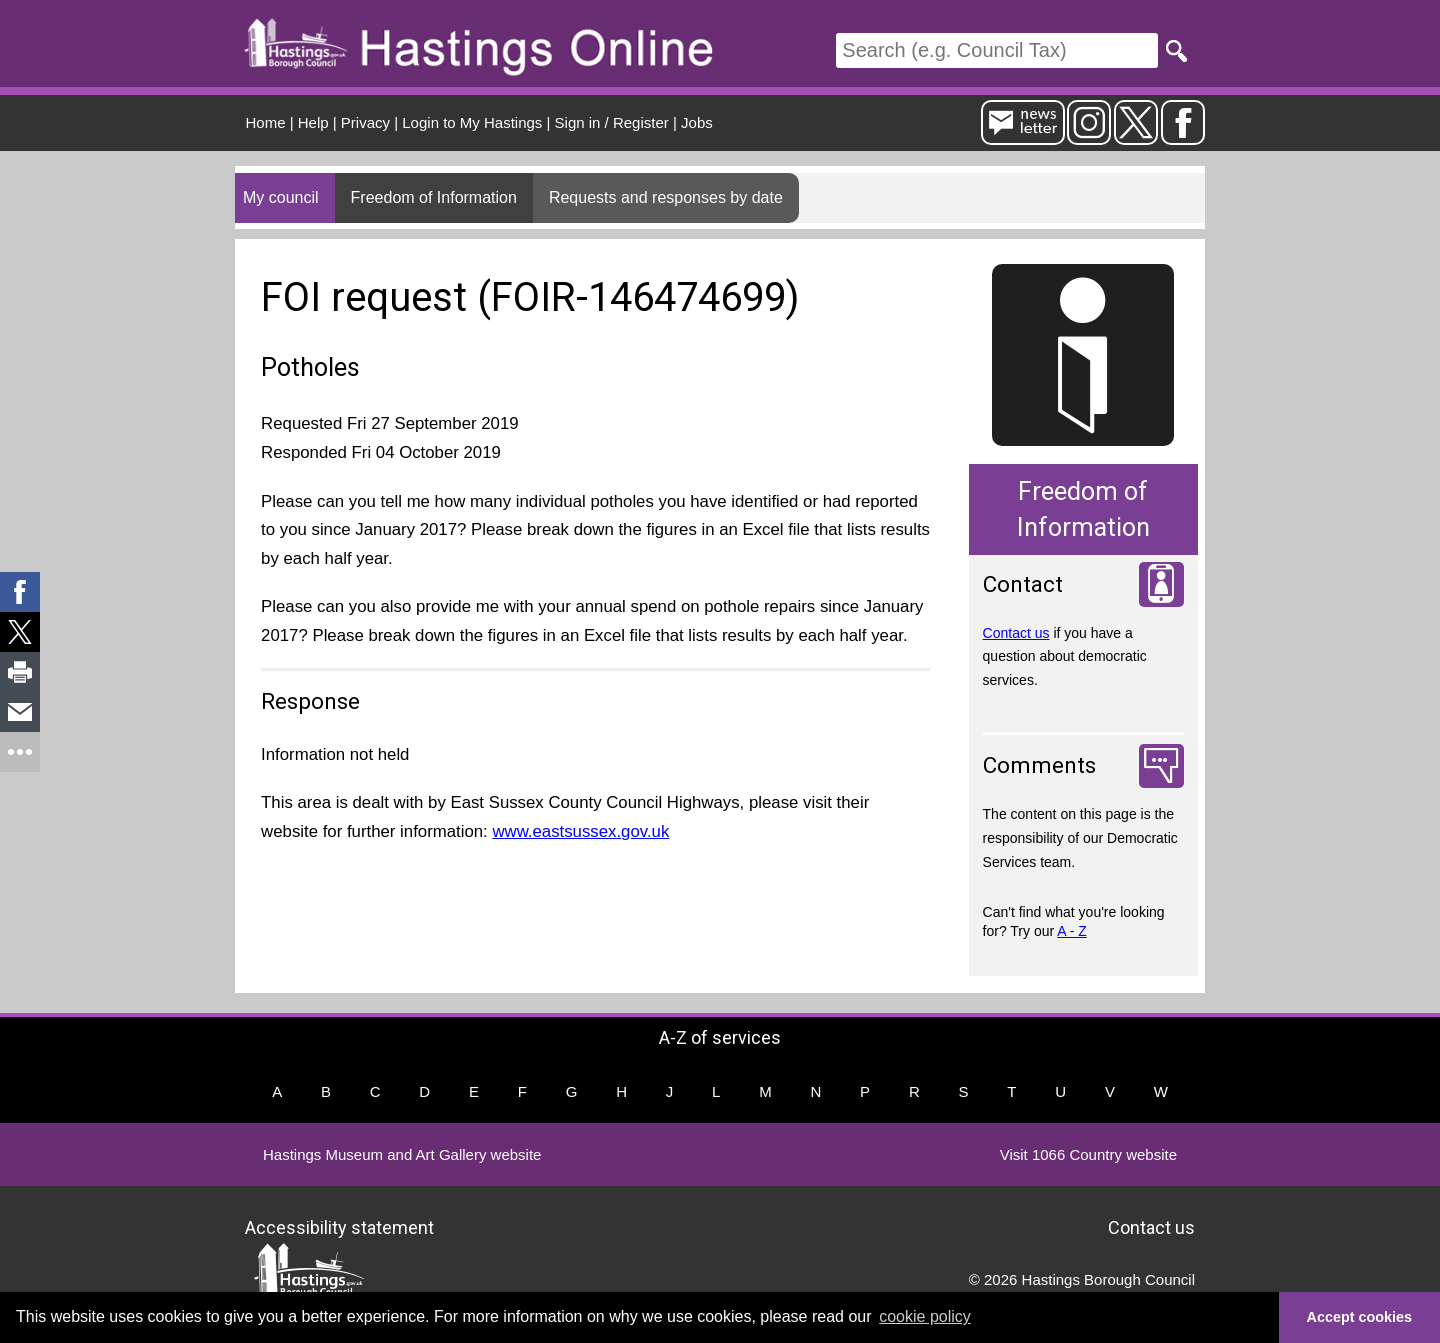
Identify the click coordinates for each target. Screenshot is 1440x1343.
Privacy (365, 122)
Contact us (1016, 633)
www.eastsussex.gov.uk (580, 831)
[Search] (997, 50)
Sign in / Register (612, 122)
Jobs (697, 122)
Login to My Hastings (472, 122)
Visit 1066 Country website (1088, 1154)
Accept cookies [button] (1360, 1317)
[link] (20, 592)
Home (266, 122)
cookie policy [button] (925, 1316)
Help (313, 122)
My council (281, 197)
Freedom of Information (434, 197)
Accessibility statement (339, 1227)
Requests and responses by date (666, 197)
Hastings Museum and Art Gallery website (402, 1154)
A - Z (1072, 931)
